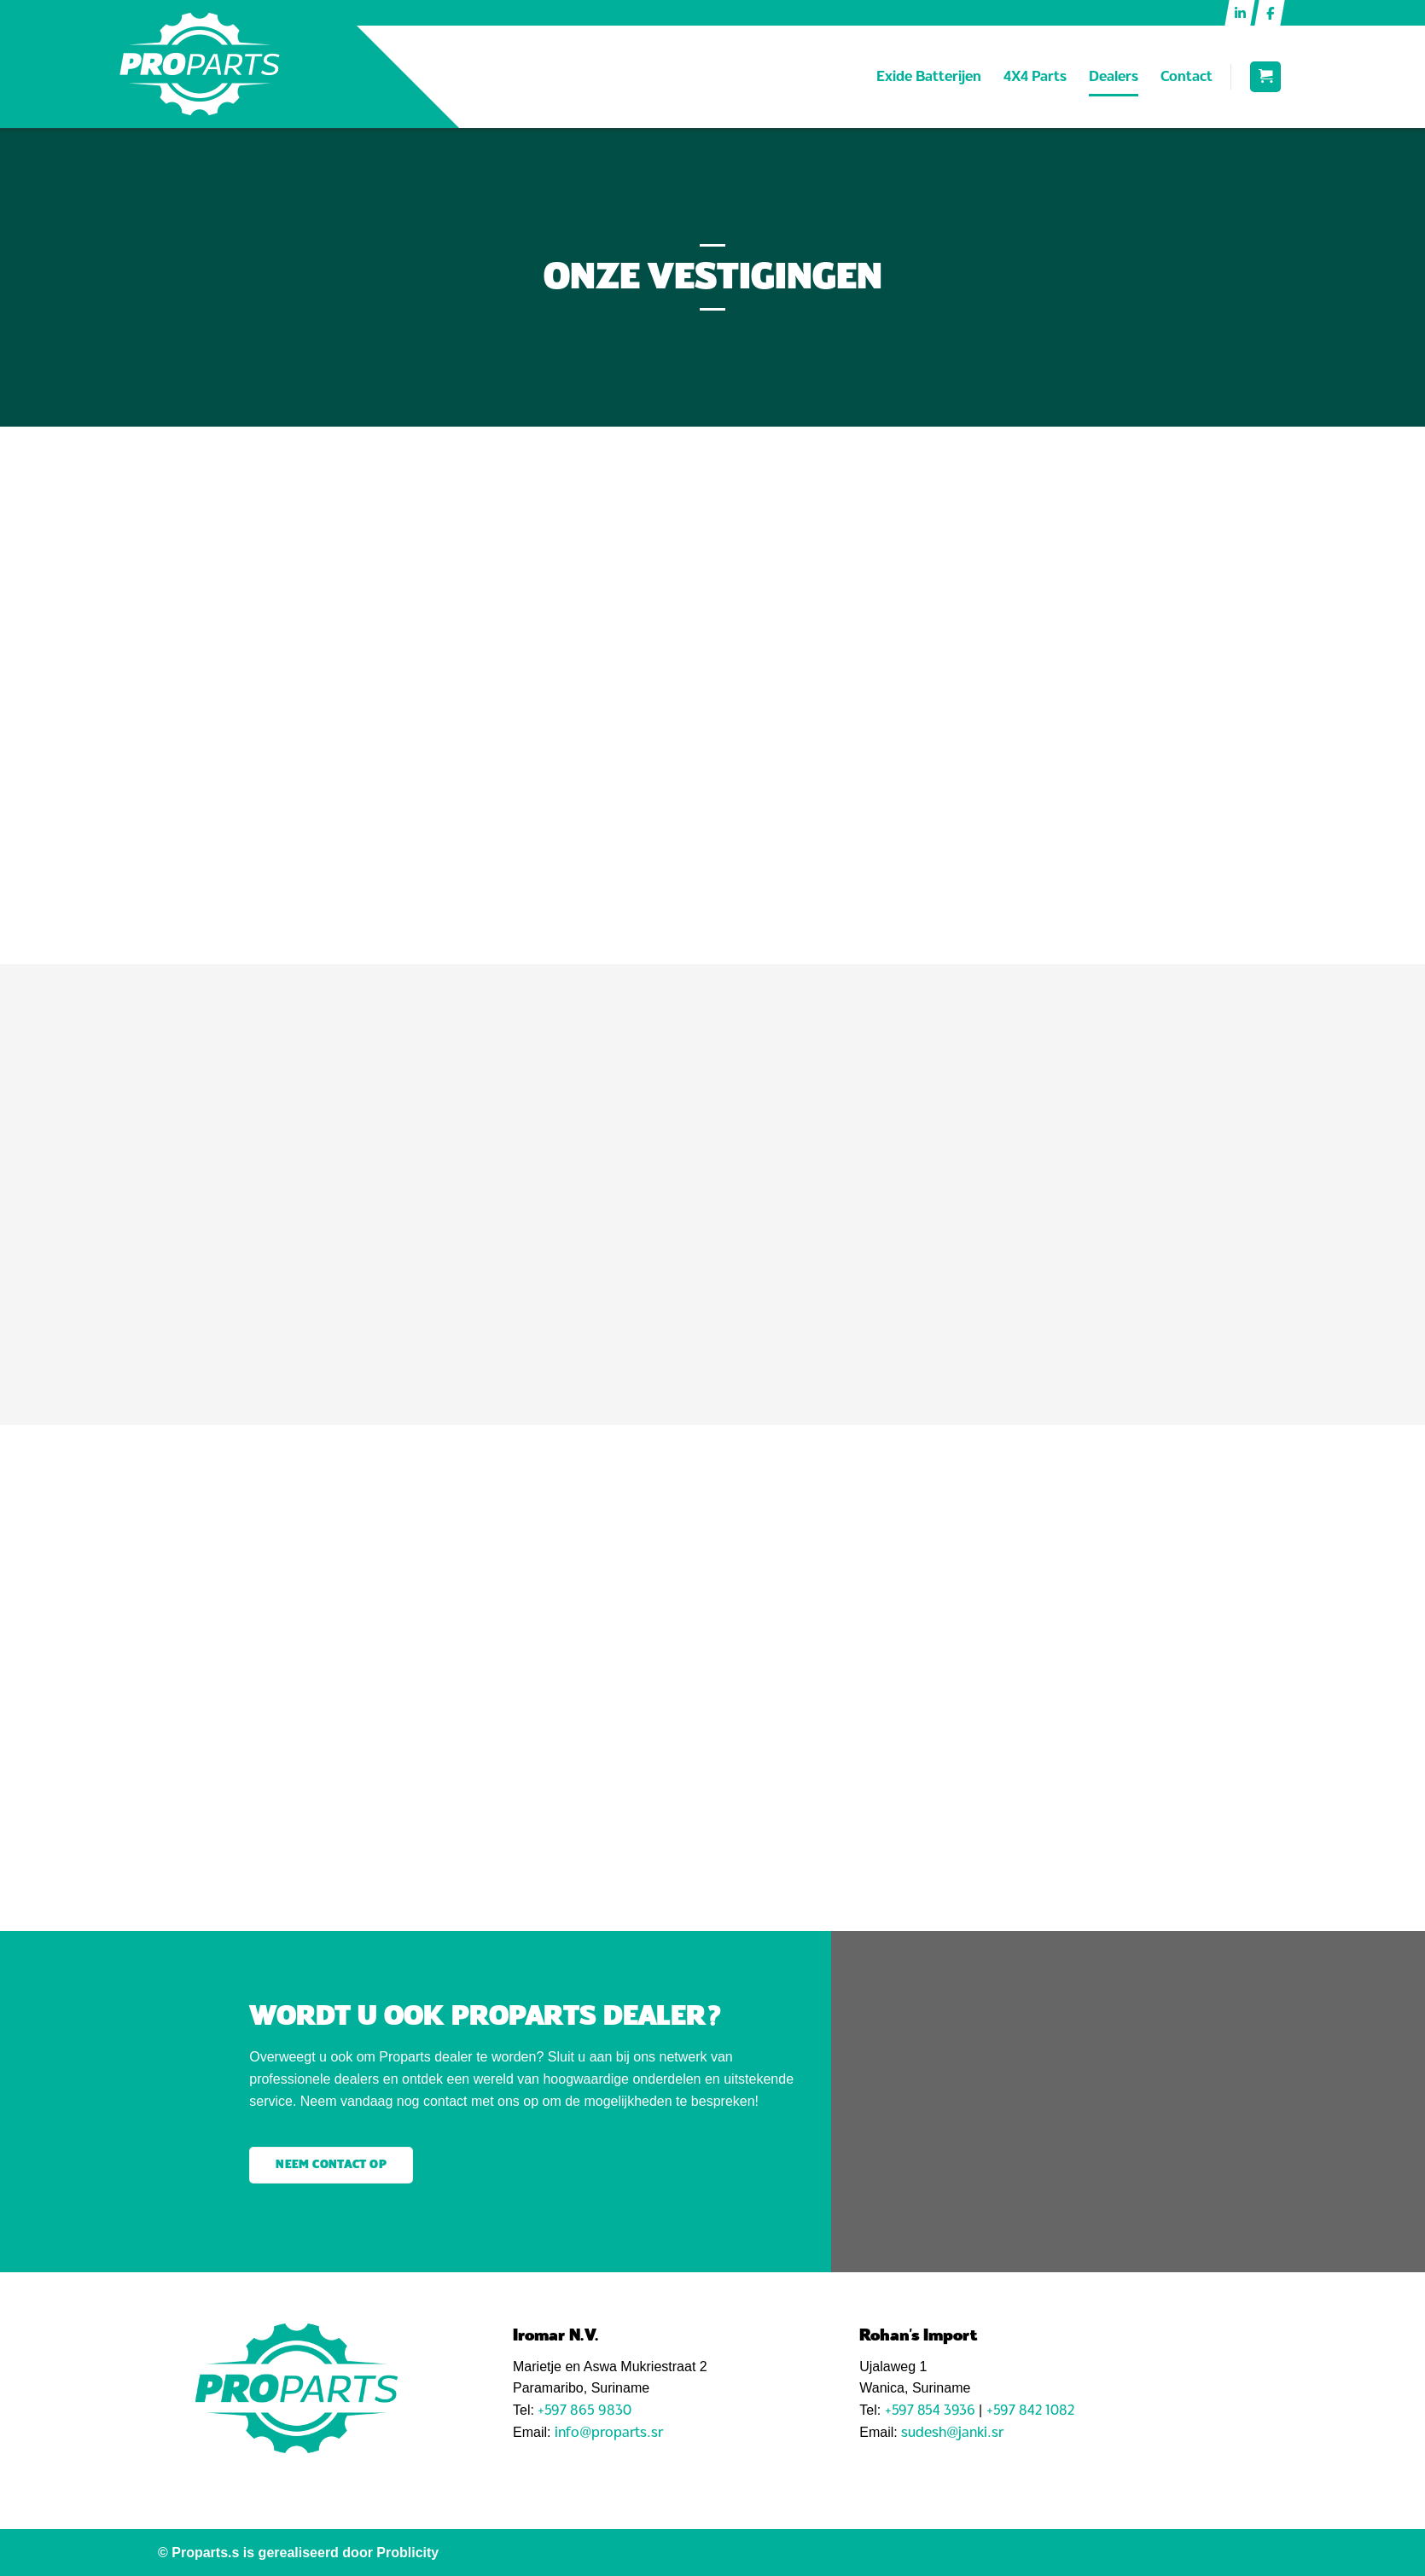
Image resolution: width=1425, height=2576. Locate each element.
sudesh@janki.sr (952, 2432)
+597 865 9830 (584, 2410)
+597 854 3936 (930, 2410)
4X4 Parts (1035, 76)
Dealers (1113, 76)
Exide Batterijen (928, 76)
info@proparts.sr (609, 2432)
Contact (1186, 76)
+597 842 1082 (1030, 2410)
